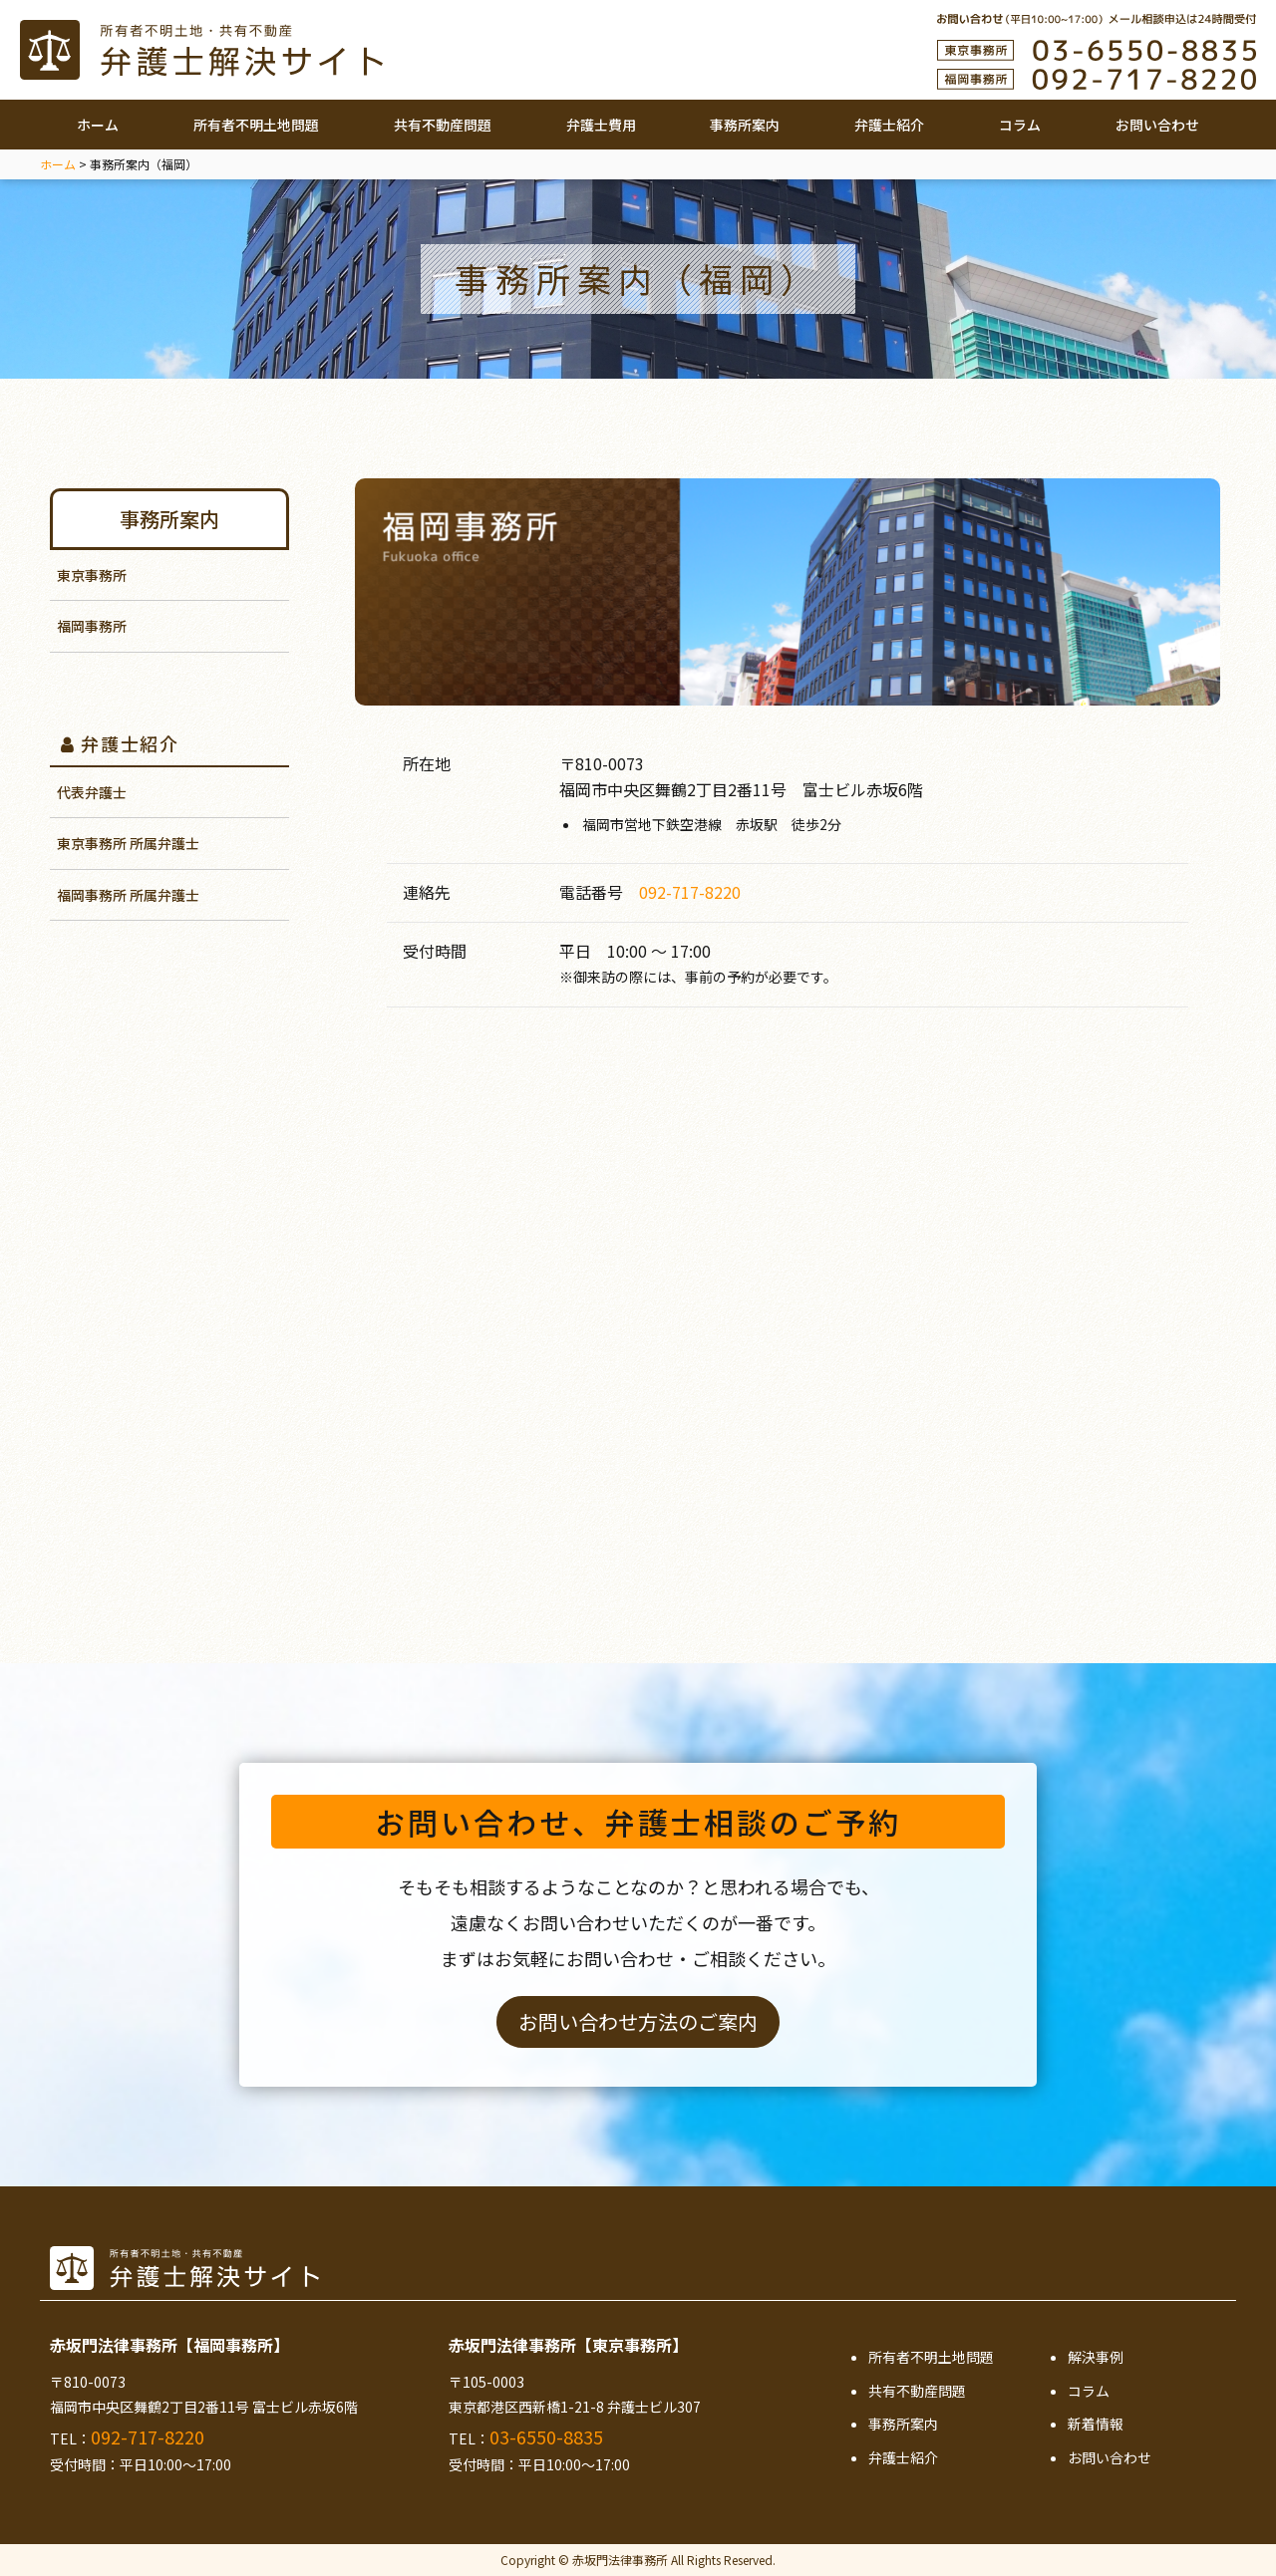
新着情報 (1095, 2423)
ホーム (98, 125)
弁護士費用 (601, 125)
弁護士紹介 (889, 125)
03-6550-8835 (546, 2436)
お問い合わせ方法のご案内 (638, 2021)
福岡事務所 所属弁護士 (128, 895)
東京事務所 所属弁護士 (128, 843)
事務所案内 (745, 125)
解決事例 (1095, 2357)
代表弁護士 (92, 792)
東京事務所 (92, 575)
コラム (1020, 125)
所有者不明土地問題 (256, 125)
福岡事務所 (92, 626)
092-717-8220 (690, 892)
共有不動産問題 (442, 125)
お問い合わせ (1157, 125)
